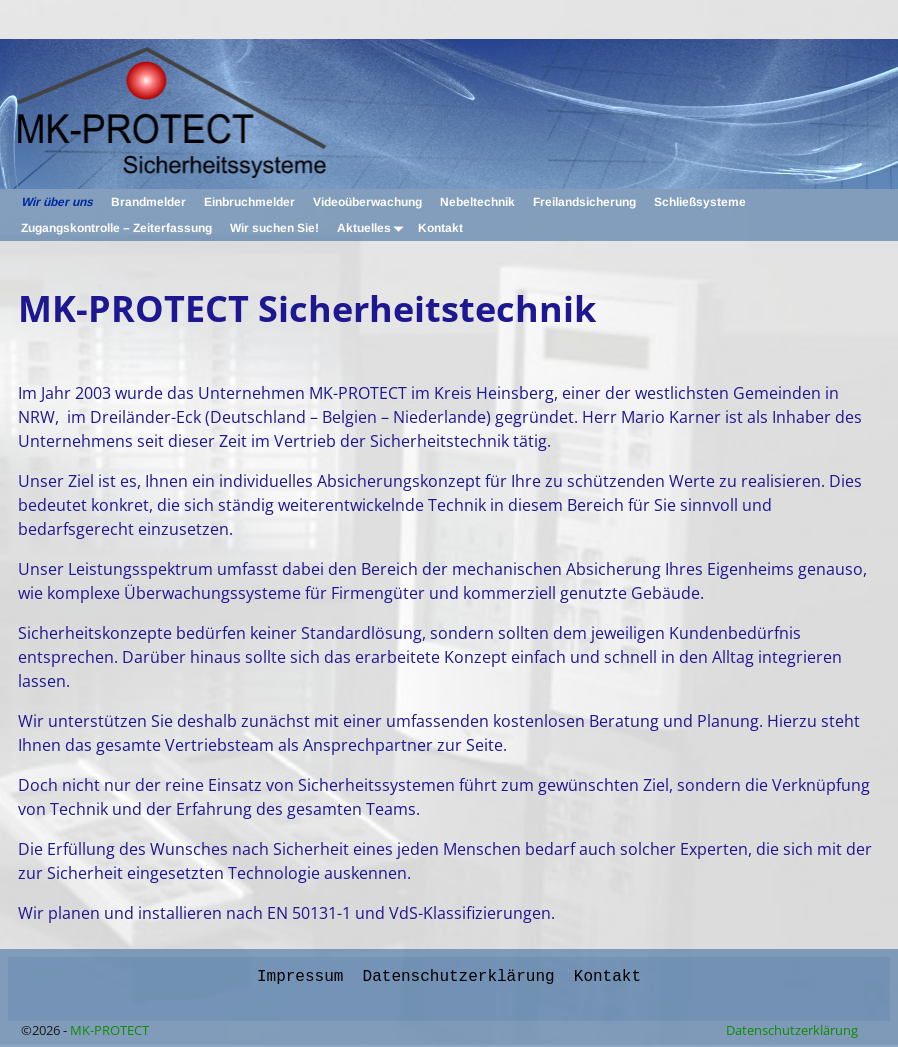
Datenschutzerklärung (459, 975)
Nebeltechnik (477, 202)
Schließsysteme (700, 202)
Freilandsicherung (584, 202)
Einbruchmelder (249, 202)
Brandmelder (148, 202)
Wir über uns (57, 202)
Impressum (300, 975)
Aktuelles (373, 228)
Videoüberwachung (367, 202)
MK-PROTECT (109, 1028)
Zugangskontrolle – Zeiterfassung (116, 228)
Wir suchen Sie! (274, 228)
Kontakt (440, 228)
